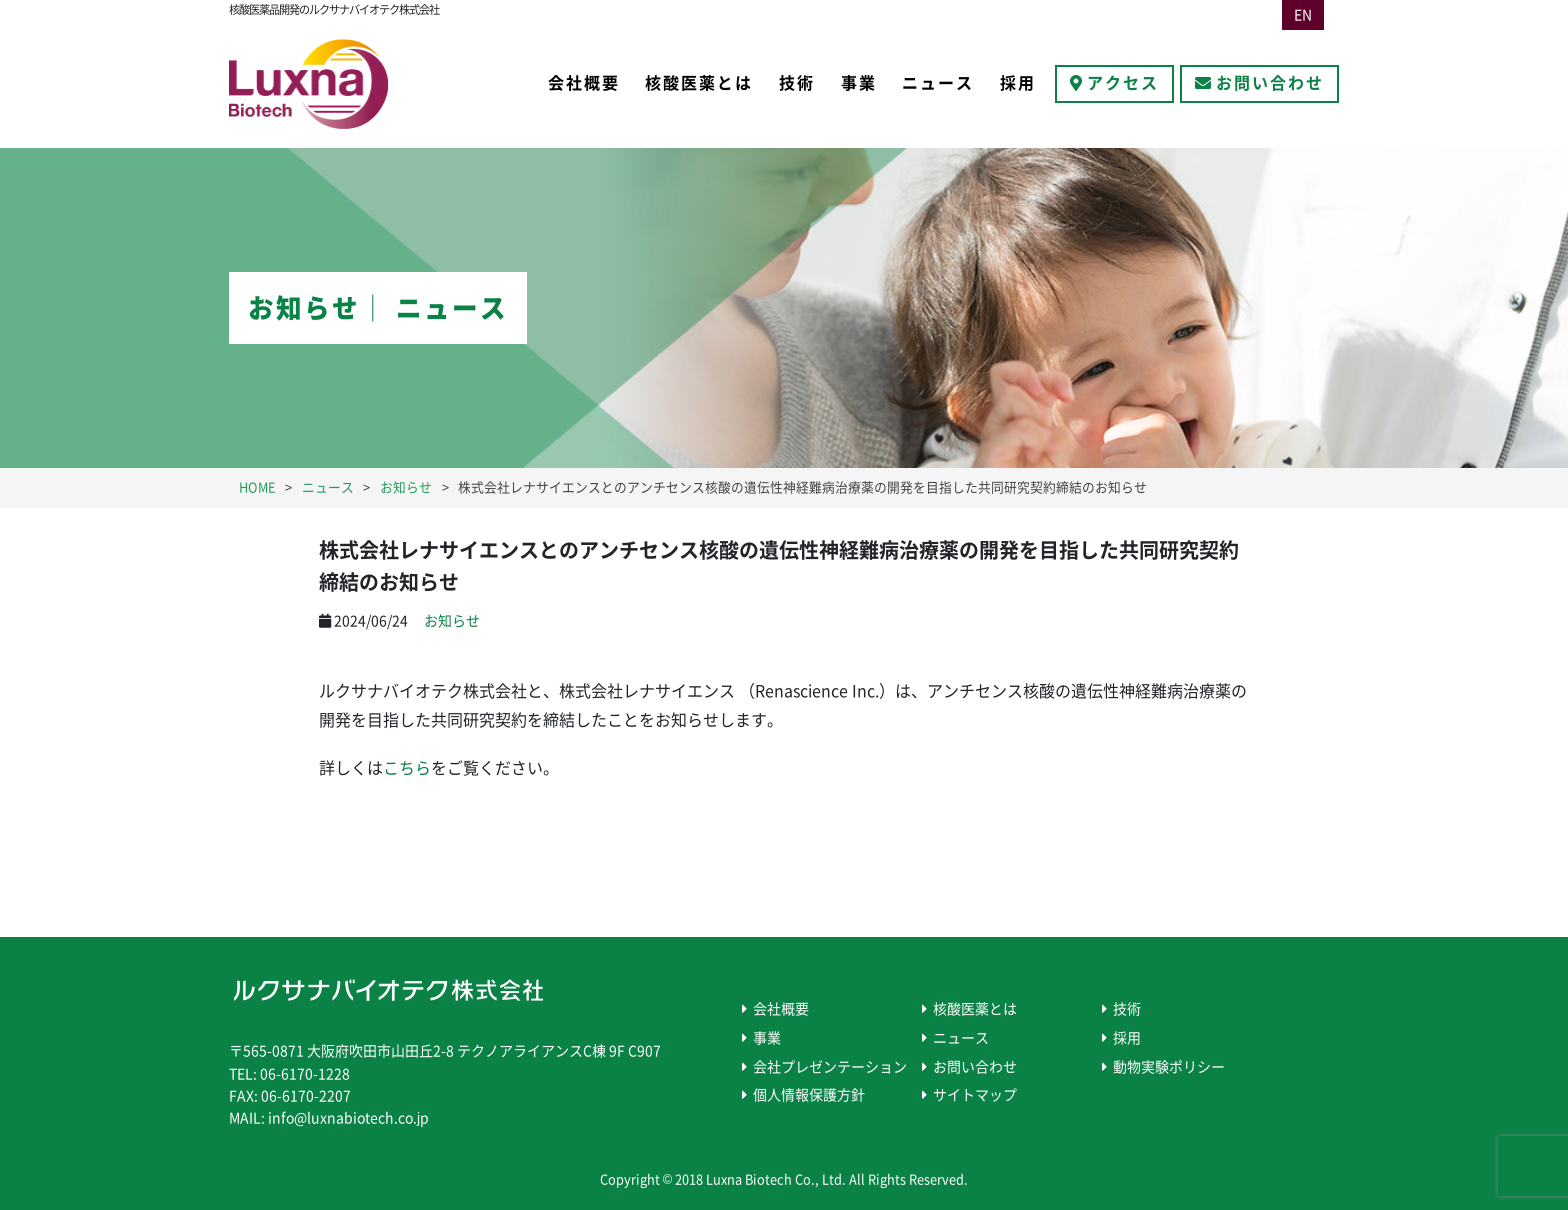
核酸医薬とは (699, 83)
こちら (407, 768)
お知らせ (452, 621)
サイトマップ (975, 1095)
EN (1303, 15)
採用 (1018, 83)
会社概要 (584, 83)
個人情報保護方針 (809, 1095)
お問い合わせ (1270, 83)
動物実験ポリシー (1169, 1067)
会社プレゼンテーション (830, 1067)
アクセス (1123, 83)
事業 (859, 83)
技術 (797, 83)
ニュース (938, 83)
